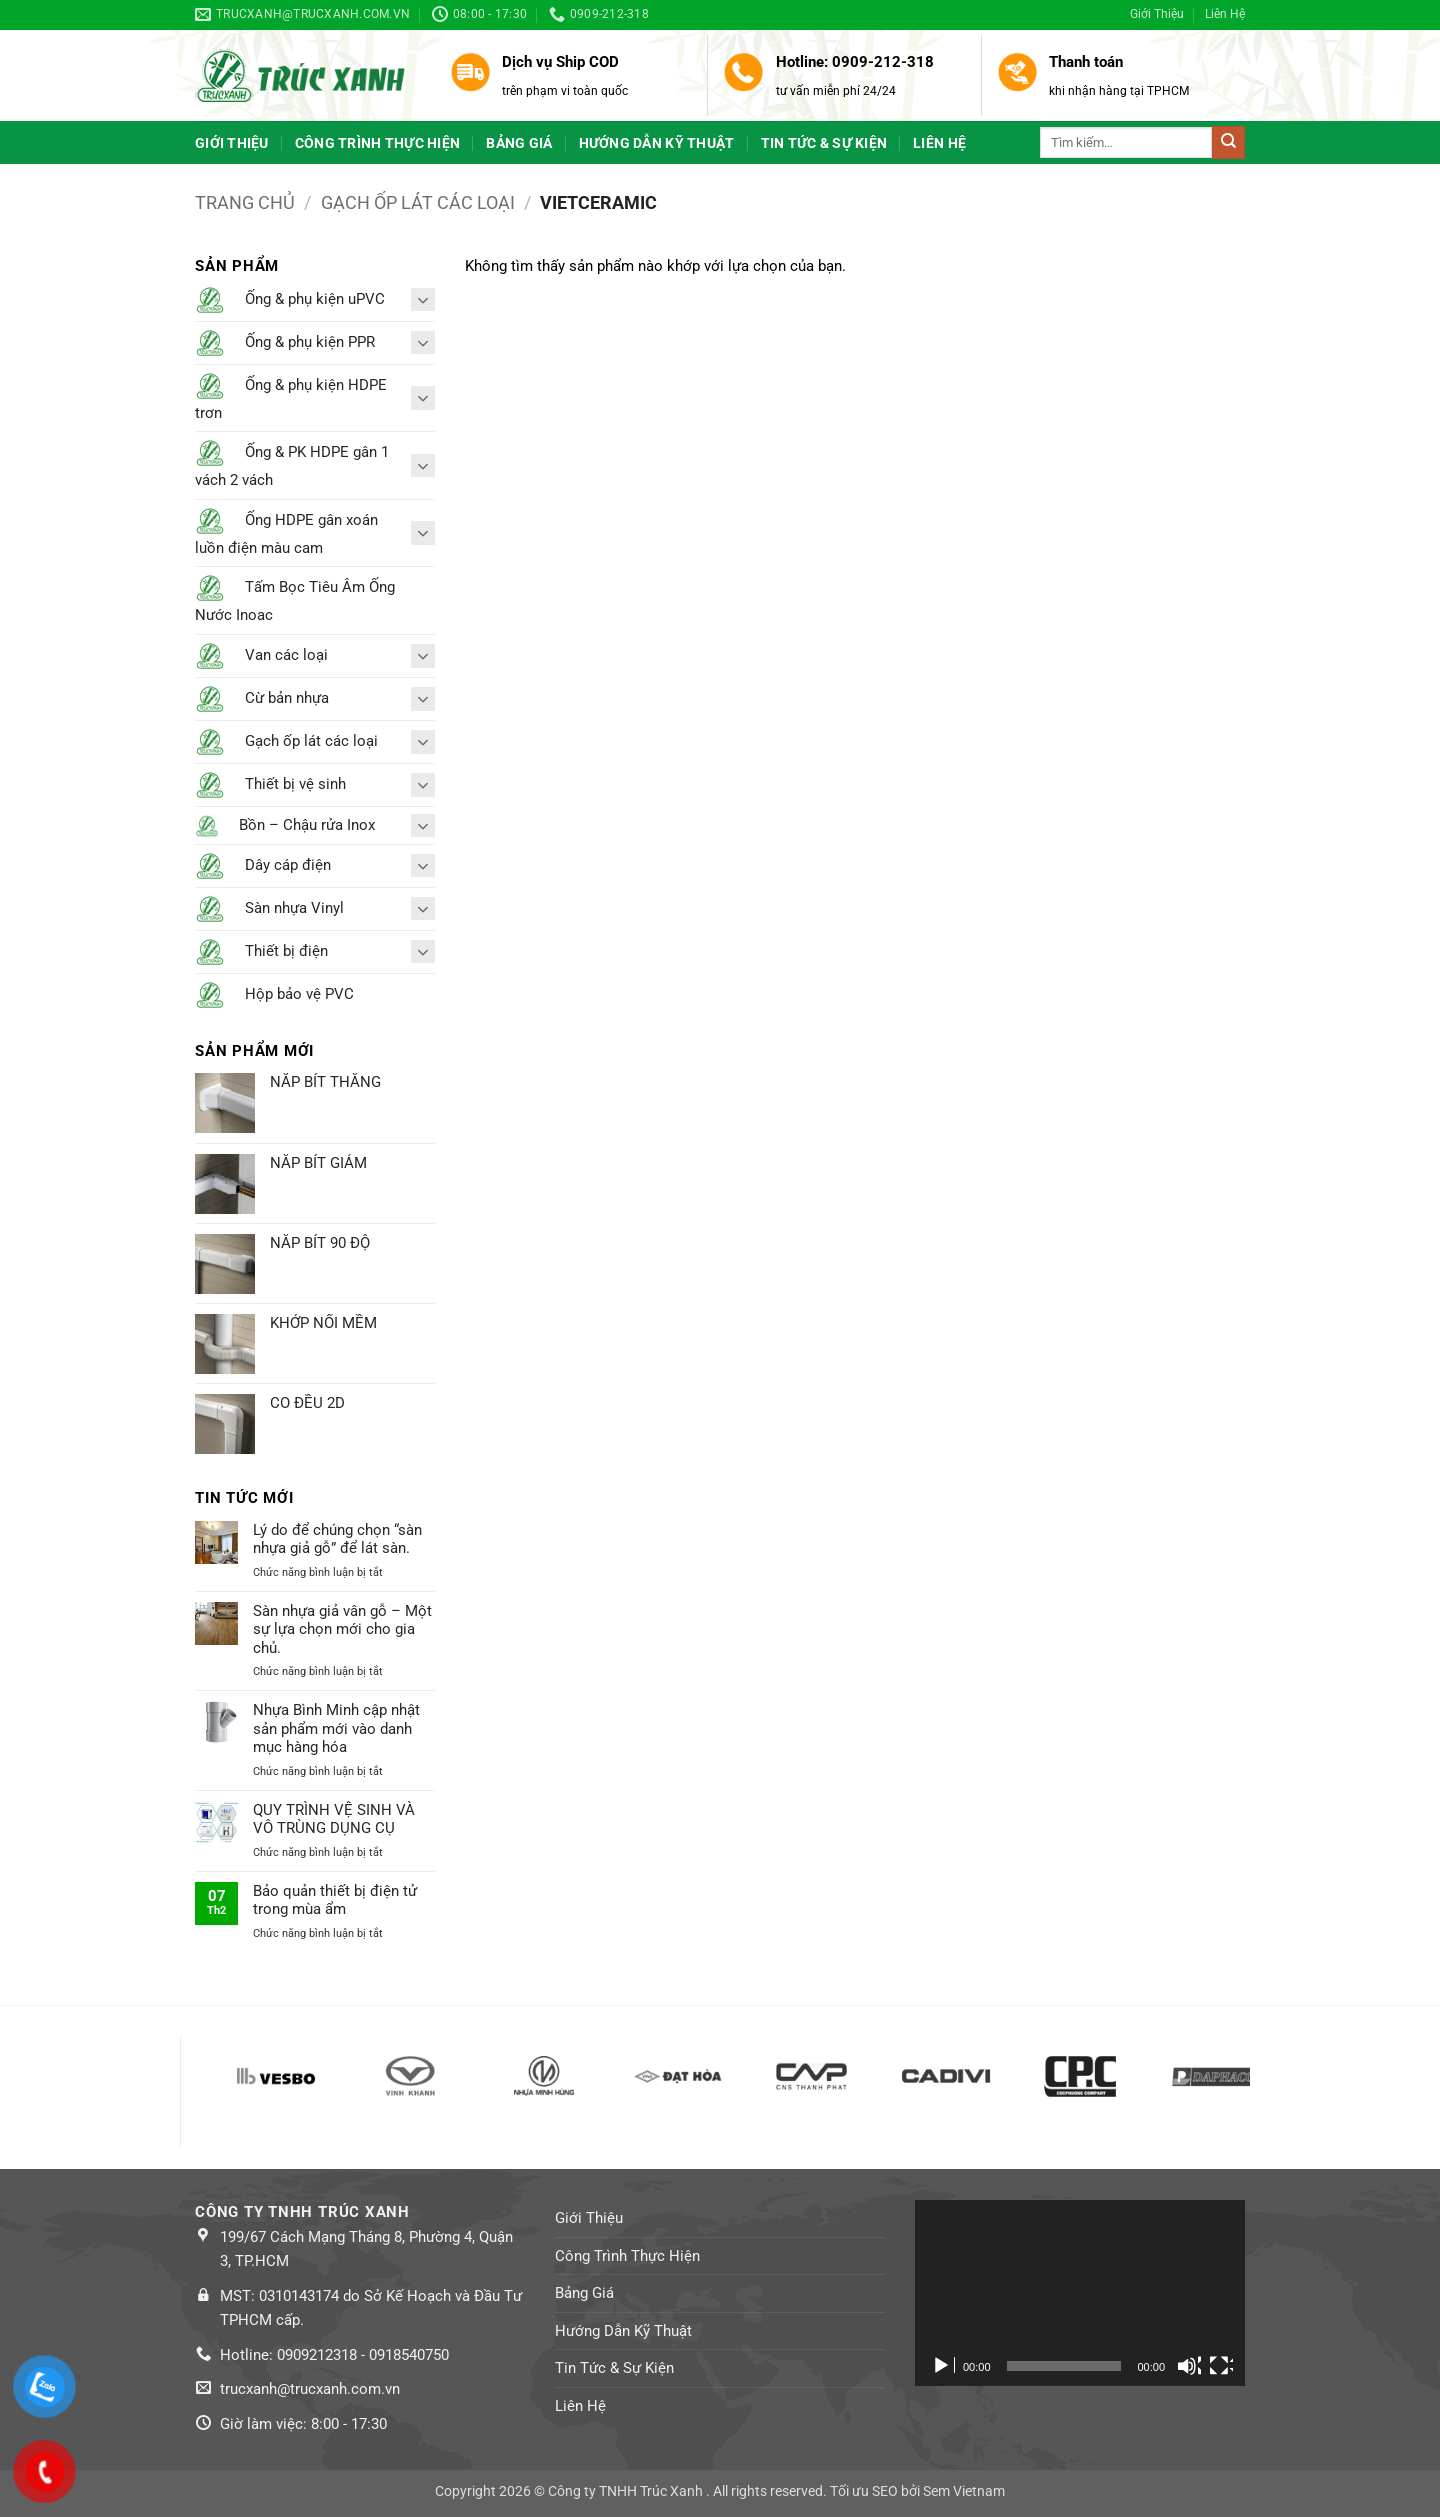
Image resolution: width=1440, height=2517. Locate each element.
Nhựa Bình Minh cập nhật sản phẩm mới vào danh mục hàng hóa (336, 1728)
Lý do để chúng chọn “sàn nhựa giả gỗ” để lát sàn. (337, 1539)
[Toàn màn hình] (1221, 2366)
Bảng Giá (519, 143)
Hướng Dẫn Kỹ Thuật (657, 143)
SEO (885, 2491)
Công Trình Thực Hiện (378, 143)
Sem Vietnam (964, 2491)
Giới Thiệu (1157, 14)
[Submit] (1228, 142)
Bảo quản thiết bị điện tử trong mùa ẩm (335, 1900)
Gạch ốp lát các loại (418, 203)
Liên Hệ (1225, 14)
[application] (1080, 2293)
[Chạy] (943, 2366)
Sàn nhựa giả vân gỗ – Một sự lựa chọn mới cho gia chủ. (342, 1629)
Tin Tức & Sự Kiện (824, 143)
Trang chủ (245, 203)
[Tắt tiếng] (1189, 2366)
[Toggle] (423, 299)
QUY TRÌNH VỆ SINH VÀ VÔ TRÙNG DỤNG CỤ (334, 1819)
